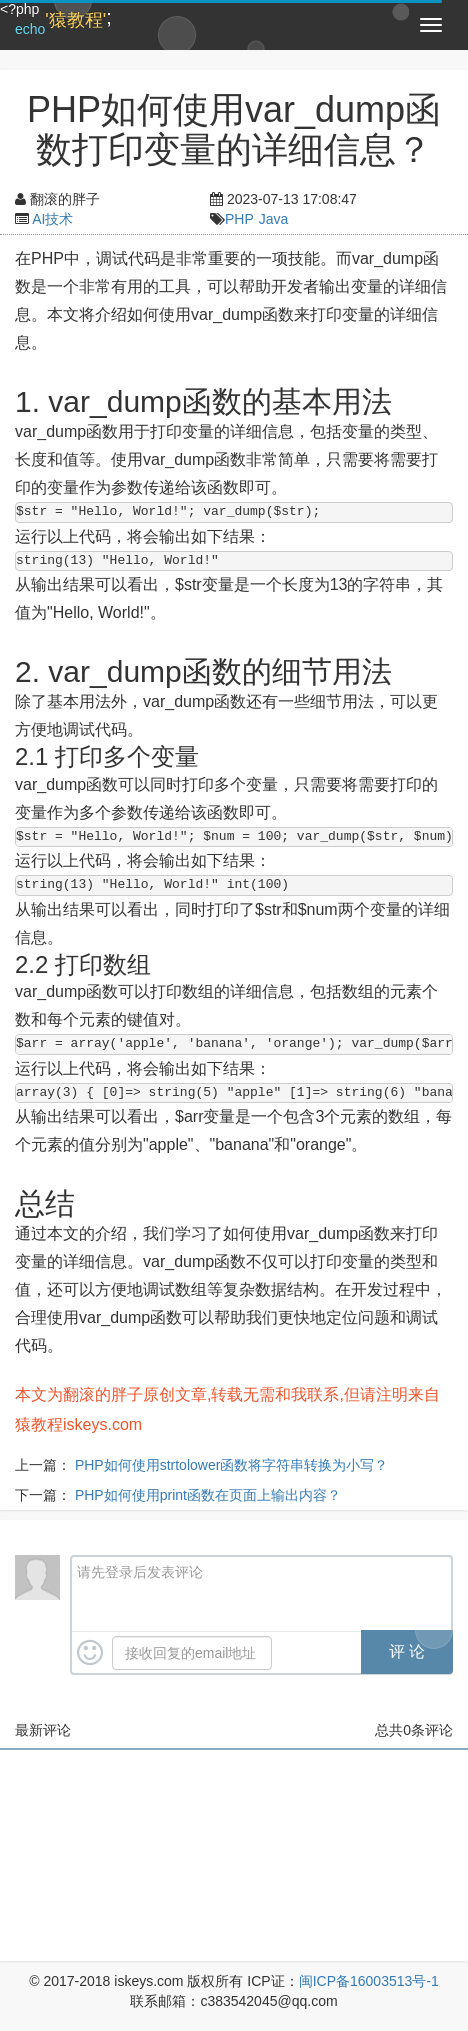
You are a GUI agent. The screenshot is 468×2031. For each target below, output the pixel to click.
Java (274, 219)
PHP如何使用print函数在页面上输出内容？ (208, 1495)
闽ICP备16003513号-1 (369, 1981)
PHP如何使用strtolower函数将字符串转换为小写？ (231, 1465)
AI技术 (52, 219)
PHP (239, 219)
